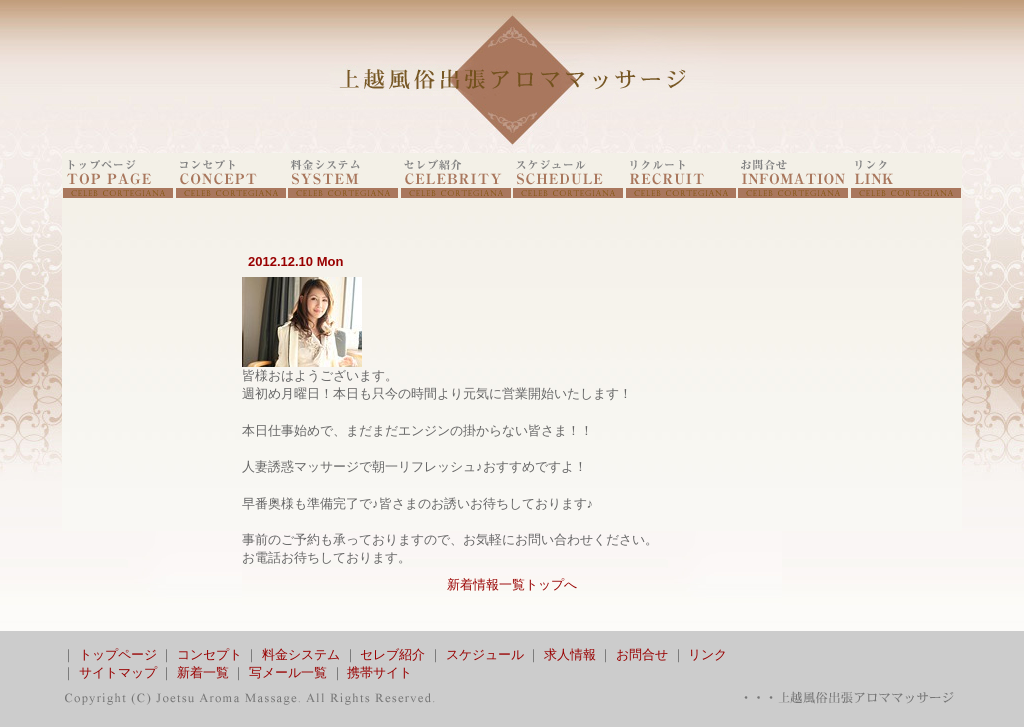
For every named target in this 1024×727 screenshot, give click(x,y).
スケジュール (485, 654)
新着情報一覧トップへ (512, 584)
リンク (707, 654)
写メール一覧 (288, 672)
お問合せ (642, 654)
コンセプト (209, 654)
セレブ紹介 (392, 654)
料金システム (301, 654)
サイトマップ (118, 672)
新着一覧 (203, 672)
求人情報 (570, 654)
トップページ (118, 654)
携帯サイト (379, 672)
